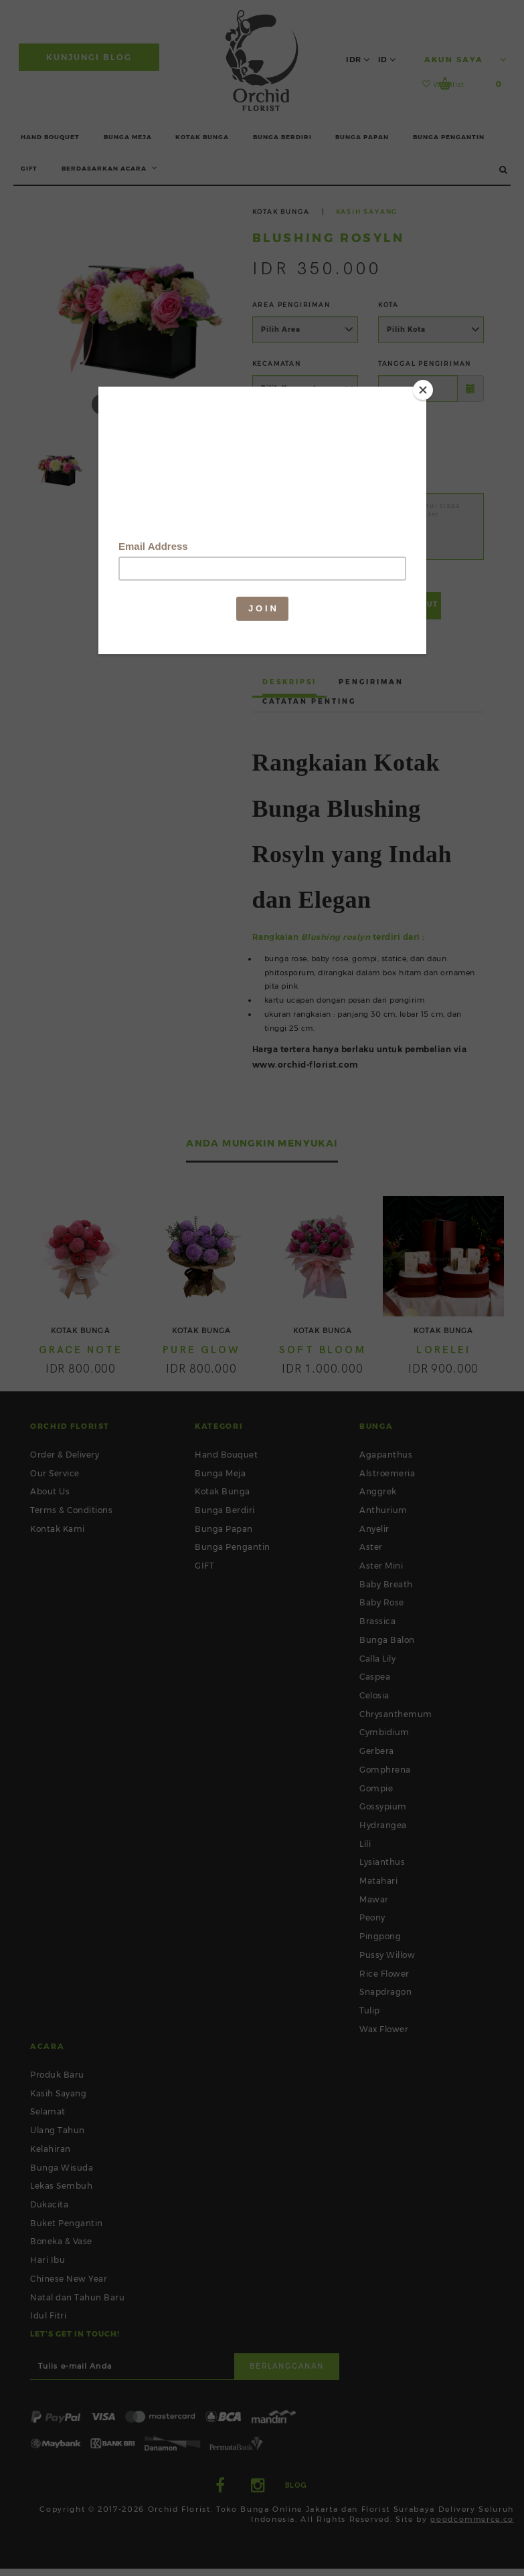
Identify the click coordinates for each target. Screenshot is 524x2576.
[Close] (423, 390)
